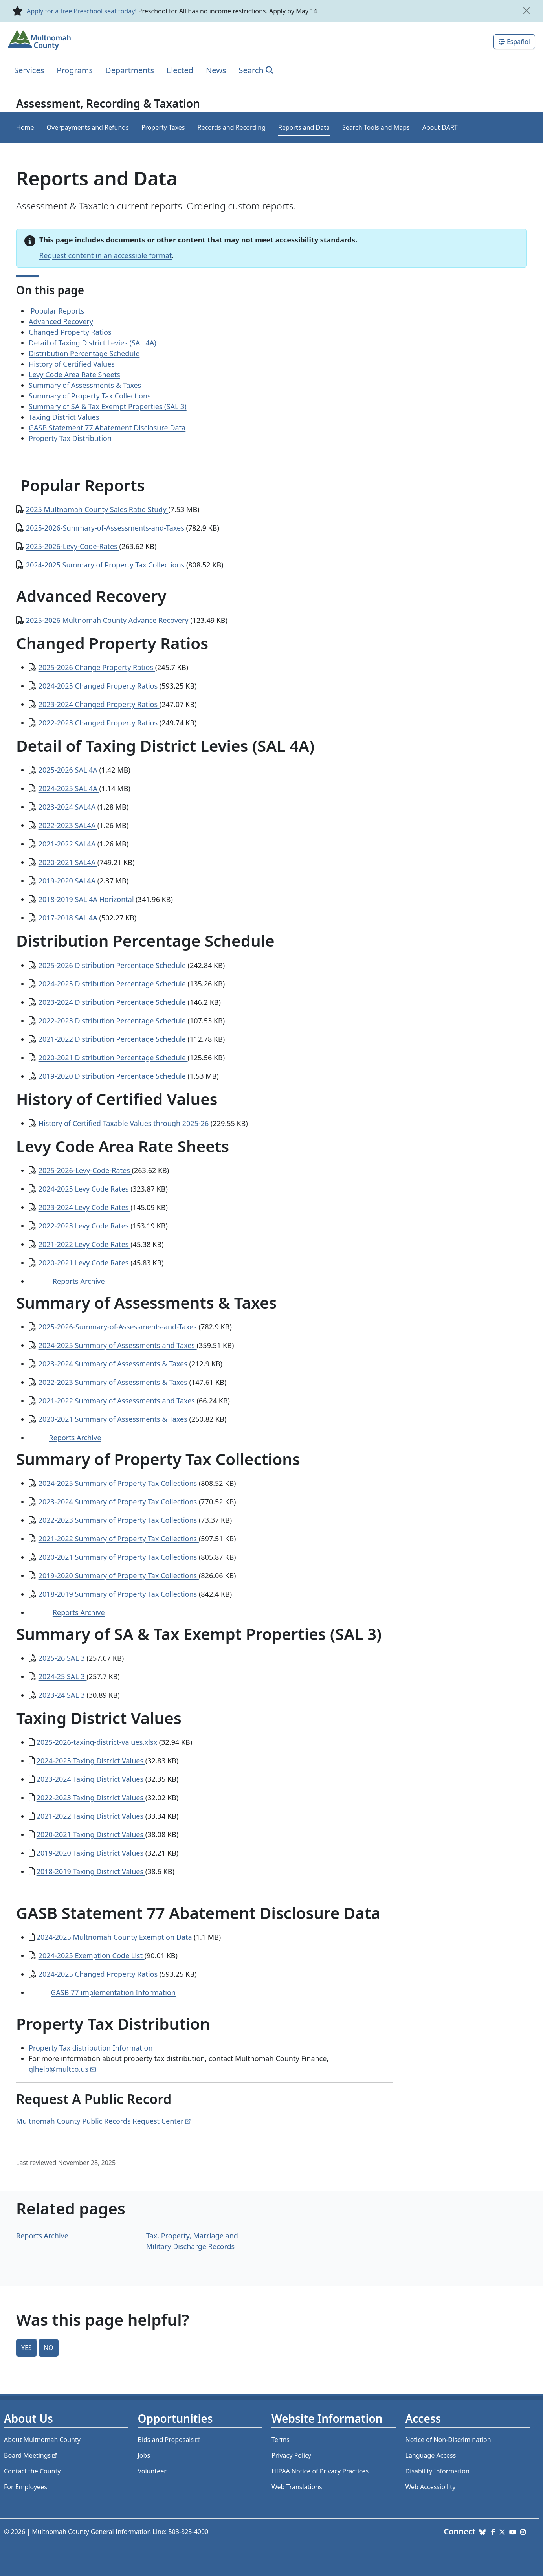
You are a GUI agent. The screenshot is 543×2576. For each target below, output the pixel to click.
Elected (180, 70)
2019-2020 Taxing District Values (91, 1853)
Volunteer (152, 2471)
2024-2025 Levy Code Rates (85, 1188)
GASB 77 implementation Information (113, 1992)
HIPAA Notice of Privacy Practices (320, 2471)
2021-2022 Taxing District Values (91, 1816)
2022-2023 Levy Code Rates (85, 1225)
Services (29, 70)
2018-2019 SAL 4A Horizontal (87, 899)
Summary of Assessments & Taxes (85, 385)
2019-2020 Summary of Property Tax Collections (119, 1575)
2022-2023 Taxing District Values (91, 1797)
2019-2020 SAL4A (68, 880)
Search (250, 70)
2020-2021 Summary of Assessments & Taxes (114, 1419)
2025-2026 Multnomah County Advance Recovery (108, 620)
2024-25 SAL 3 (63, 1676)
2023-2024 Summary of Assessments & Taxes (114, 1363)
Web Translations (297, 2486)
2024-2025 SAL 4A (69, 788)
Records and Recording (232, 127)
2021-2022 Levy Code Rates (85, 1244)
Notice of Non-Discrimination (448, 2439)
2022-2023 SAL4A (68, 825)
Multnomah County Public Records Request (104, 2121)
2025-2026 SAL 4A (69, 770)
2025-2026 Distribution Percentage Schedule (113, 965)
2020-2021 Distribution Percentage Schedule (113, 1057)
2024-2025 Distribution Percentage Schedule (113, 983)
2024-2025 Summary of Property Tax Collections (106, 564)
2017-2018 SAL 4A (69, 917)
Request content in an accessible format (105, 255)
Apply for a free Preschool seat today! (82, 11)
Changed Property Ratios (70, 332)
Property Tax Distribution (70, 438)
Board (31, 2455)
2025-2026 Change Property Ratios (97, 667)
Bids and (170, 2439)
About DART (440, 127)
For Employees (25, 2486)
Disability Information (437, 2471)
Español (518, 41)
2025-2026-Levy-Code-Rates (72, 546)
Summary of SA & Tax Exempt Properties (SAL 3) (108, 406)
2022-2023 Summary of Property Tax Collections (119, 1520)
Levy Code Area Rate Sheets (74, 374)
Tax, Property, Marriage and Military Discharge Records (192, 2241)
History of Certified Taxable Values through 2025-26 (125, 1123)
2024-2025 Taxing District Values (91, 1760)
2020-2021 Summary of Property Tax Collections (119, 1557)
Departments (129, 70)
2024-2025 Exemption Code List (92, 1955)
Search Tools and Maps (376, 127)
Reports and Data (304, 127)
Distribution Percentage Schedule (84, 353)
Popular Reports (56, 311)
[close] (526, 10)
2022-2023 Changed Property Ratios (99, 722)
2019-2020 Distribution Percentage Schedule (113, 1076)
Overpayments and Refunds (88, 127)
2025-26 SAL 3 (63, 1658)
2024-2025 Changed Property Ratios (99, 685)
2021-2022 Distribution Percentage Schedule (113, 1039)
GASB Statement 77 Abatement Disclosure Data (107, 427)
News (216, 70)
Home (25, 127)
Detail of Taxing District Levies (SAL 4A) (92, 342)
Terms (281, 2439)
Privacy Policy (291, 2455)
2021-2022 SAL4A (68, 843)
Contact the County (32, 2471)
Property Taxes (163, 127)
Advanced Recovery (61, 321)
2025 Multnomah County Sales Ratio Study (97, 509)
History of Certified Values (72, 364)
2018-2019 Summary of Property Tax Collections (119, 1594)
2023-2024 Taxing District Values (91, 1779)
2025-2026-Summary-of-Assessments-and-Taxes (106, 527)
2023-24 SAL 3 (63, 1695)
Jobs (144, 2455)
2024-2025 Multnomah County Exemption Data (115, 1937)
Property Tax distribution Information (91, 2048)
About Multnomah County (42, 2439)
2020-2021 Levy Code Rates (85, 1262)
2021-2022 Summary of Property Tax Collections (119, 1538)
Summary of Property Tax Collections (90, 395)
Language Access (430, 2455)
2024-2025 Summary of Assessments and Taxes (118, 1345)
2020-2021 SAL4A (68, 862)
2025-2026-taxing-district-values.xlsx (98, 1742)
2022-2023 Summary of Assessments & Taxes (114, 1382)
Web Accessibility (430, 2486)
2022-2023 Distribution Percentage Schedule (113, 1020)
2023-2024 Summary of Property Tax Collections (119, 1501)
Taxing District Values (71, 417)
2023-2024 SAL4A (68, 807)
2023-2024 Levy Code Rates (85, 1207)
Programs (75, 70)
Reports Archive (79, 1281)
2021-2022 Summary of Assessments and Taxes (118, 1400)
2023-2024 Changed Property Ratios (99, 704)
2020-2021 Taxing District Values (91, 1834)
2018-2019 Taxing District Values (91, 1871)
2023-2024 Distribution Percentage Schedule (113, 1002)
